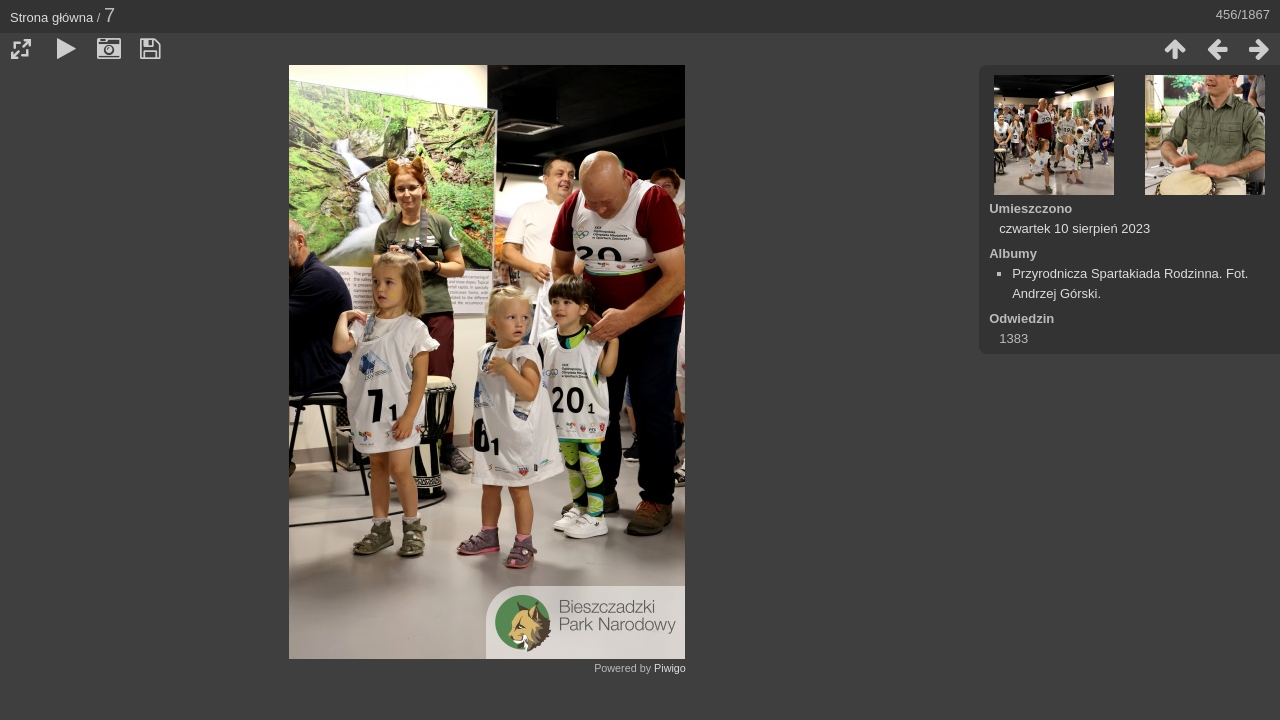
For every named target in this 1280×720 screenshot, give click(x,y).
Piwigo (670, 668)
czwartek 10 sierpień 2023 (1074, 228)
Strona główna (51, 17)
